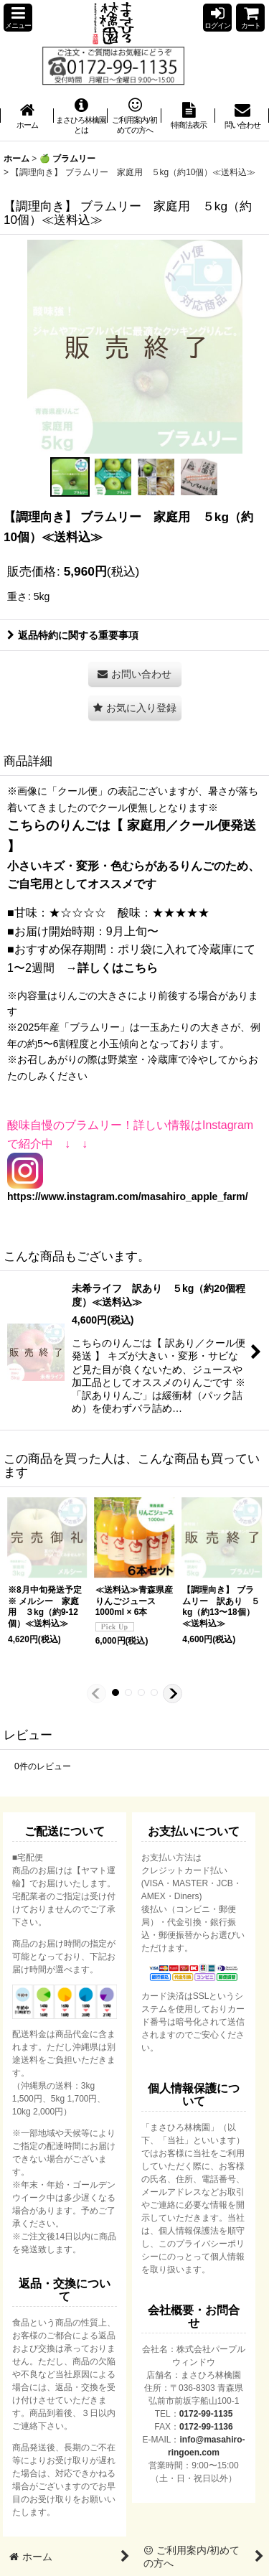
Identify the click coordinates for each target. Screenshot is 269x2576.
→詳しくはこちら (112, 968)
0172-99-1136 (206, 2427)
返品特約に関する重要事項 (72, 635)
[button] (18, 18)
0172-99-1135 (206, 2414)
